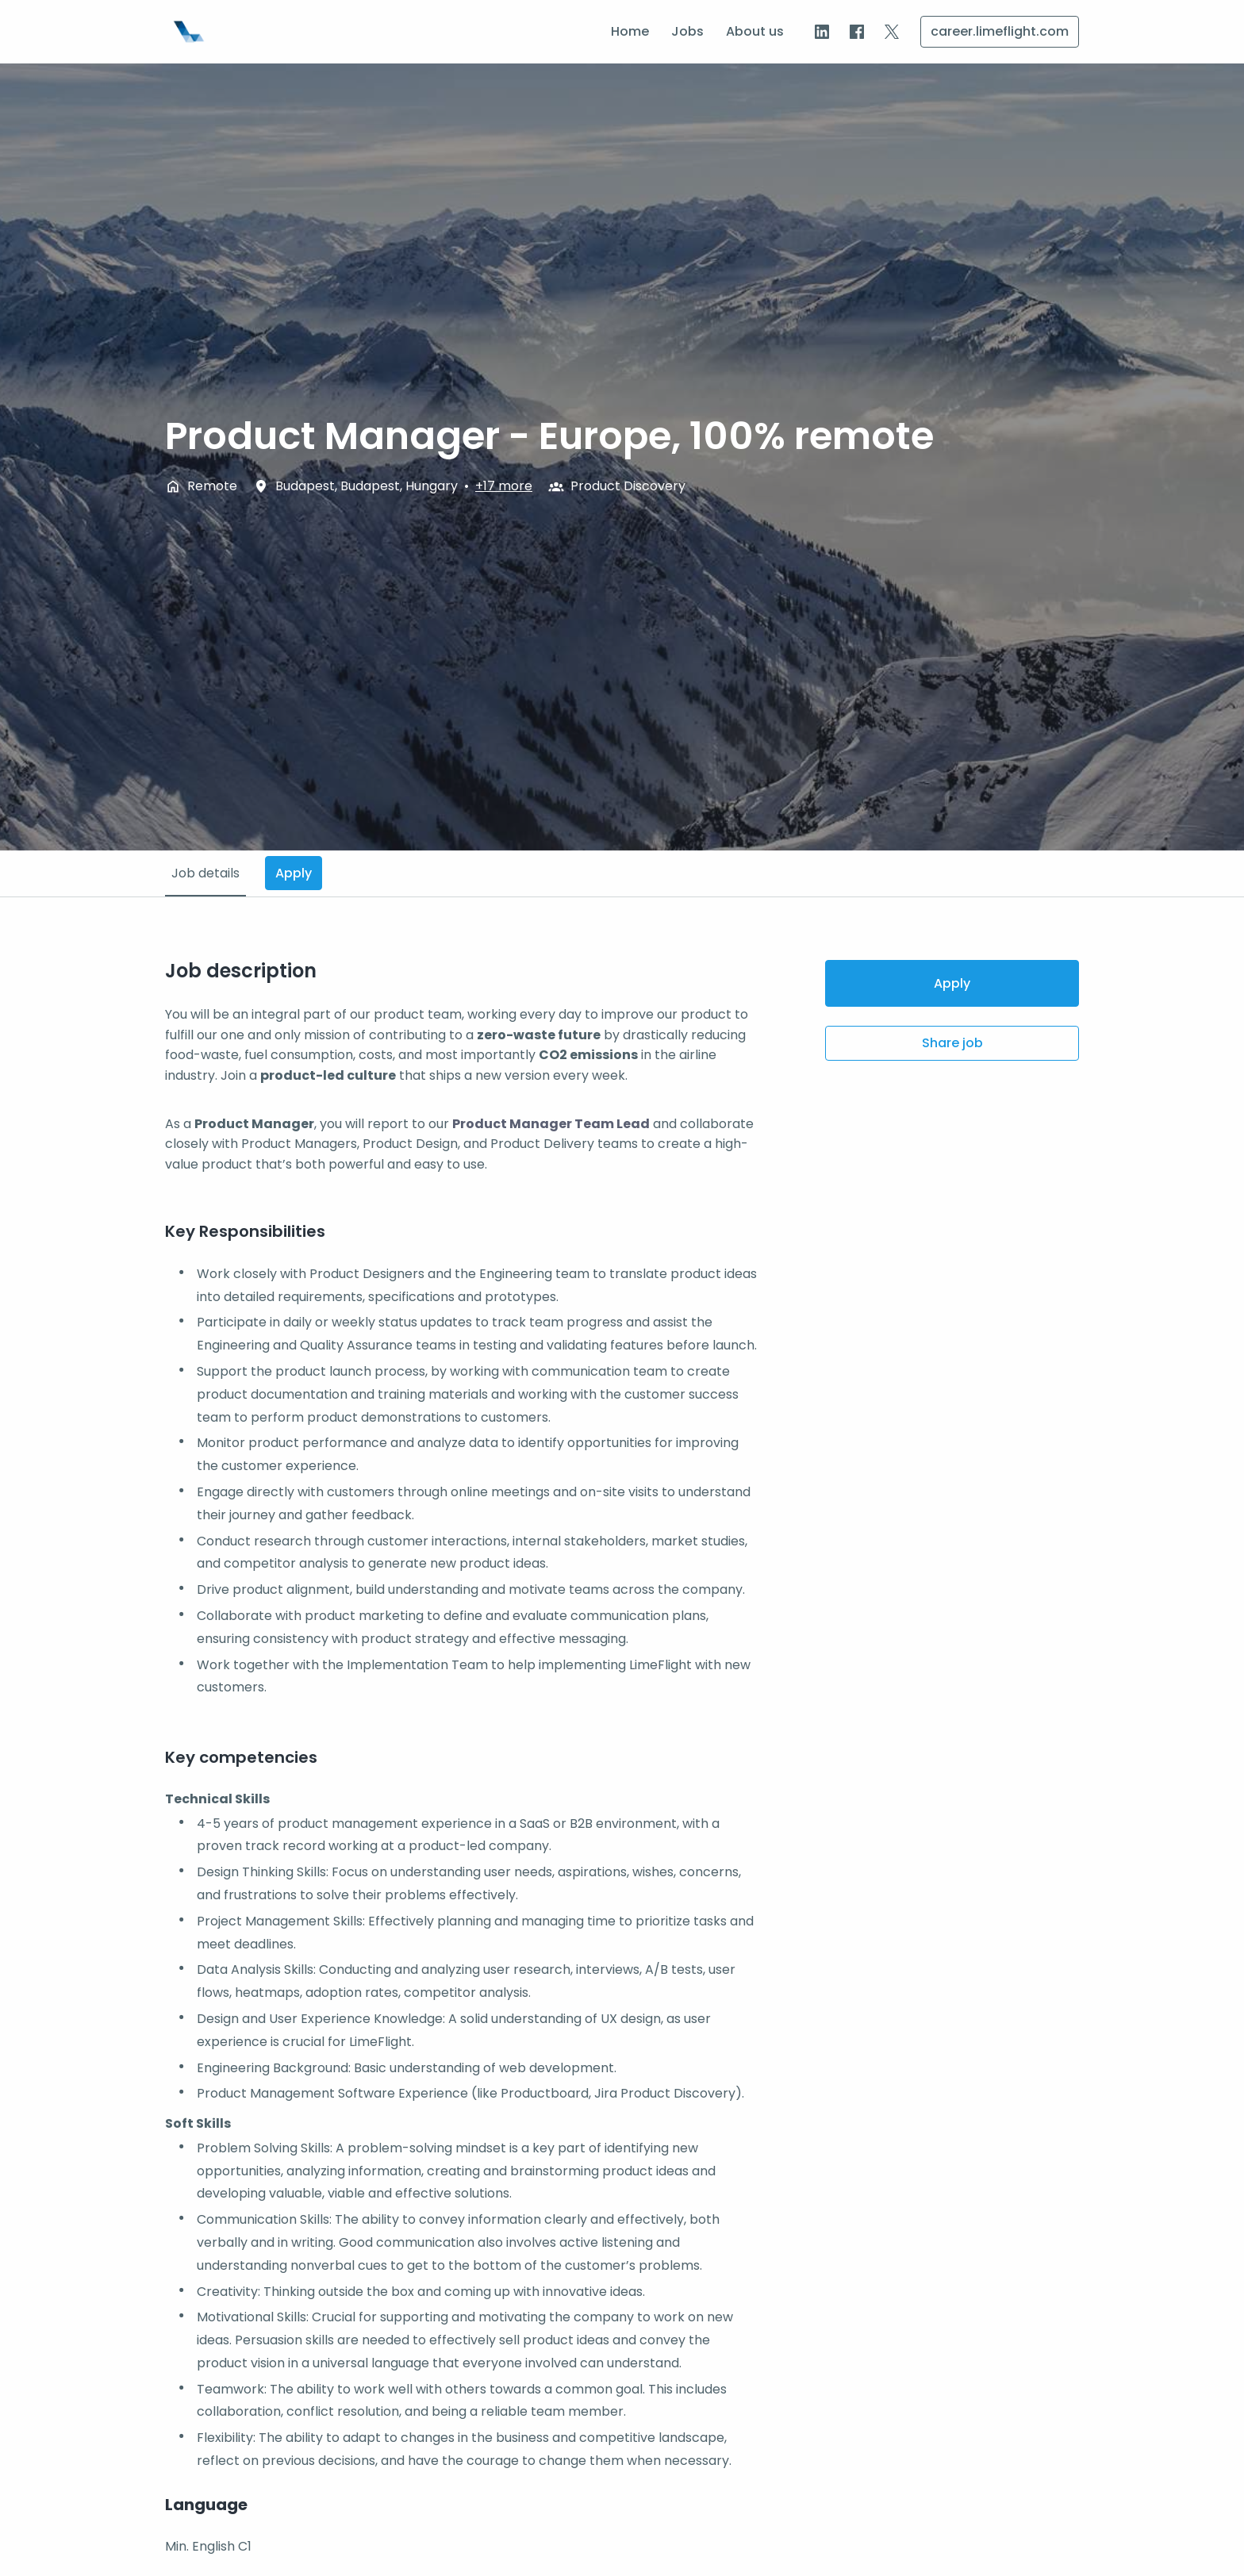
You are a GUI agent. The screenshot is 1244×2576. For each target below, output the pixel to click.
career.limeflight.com (1000, 31)
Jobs (687, 31)
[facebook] (857, 32)
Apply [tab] (293, 873)
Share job (952, 1043)
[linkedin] (822, 32)
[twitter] (892, 32)
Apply (952, 983)
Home (630, 31)
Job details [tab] (205, 873)
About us (755, 31)
